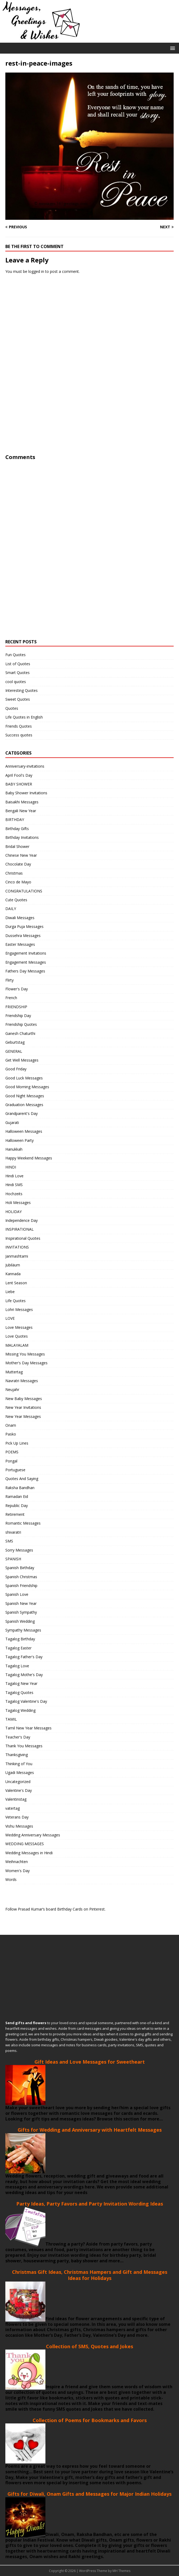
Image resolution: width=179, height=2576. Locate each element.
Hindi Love (14, 1175)
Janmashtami (16, 1256)
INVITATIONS (17, 1247)
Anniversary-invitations (24, 766)
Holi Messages (18, 1202)
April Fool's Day (18, 775)
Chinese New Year (21, 855)
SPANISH (13, 1558)
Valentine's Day (18, 1790)
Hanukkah (13, 1149)
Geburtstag (15, 1042)
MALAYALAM (16, 1345)
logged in (36, 271)
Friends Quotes (18, 726)
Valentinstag (15, 1799)
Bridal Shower (17, 846)
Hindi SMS (14, 1184)
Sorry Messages (19, 1550)
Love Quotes (16, 1336)
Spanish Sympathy (21, 1612)
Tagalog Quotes (19, 1692)
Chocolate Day (18, 864)
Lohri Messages (19, 1309)
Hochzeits (13, 1193)
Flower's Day (16, 988)
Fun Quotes (15, 654)
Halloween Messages (23, 1131)
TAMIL (11, 1719)
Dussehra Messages (23, 935)
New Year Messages (23, 1416)
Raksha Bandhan (19, 1487)
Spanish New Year (21, 1603)
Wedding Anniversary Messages (32, 1834)
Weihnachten (16, 1861)
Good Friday (15, 1068)
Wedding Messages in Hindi (29, 1852)
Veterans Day (17, 1817)
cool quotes (15, 681)
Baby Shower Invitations (26, 792)
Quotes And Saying (21, 1478)
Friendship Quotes (21, 1024)
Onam (10, 1425)
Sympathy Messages (23, 1630)
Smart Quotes (17, 672)
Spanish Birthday (19, 1567)
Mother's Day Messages (26, 1362)
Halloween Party (19, 1140)
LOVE (10, 1318)
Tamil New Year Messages (28, 1727)
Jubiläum (12, 1264)
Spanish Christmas (21, 1576)
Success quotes (18, 734)
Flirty (9, 980)
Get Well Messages (21, 1060)
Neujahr (12, 1389)
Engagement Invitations (25, 953)
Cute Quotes (16, 899)
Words (11, 1879)
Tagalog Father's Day (23, 1656)
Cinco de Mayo (18, 881)
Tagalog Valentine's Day (26, 1701)
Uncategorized (17, 1781)
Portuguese (15, 1469)
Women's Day (17, 1870)
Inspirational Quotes (22, 1238)
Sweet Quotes (17, 699)
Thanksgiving (16, 1754)
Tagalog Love (17, 1665)
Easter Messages (20, 944)
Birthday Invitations (22, 837)
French (11, 997)
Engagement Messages (25, 962)
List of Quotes (17, 663)
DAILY (10, 908)
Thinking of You (18, 1763)
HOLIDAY (13, 1211)
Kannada (13, 1273)
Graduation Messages (24, 1104)
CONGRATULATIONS (23, 891)
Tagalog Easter (18, 1647)
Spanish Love (16, 1594)
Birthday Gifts (17, 828)
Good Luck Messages (24, 1077)
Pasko (10, 1434)
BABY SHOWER (18, 784)
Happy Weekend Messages (28, 1158)
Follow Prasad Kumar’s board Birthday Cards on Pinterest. (55, 1909)
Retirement (15, 1514)
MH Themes (121, 2571)
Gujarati (12, 1122)
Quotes (11, 708)
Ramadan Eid (16, 1496)
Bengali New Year (20, 810)
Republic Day (16, 1505)
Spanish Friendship (21, 1585)
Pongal (11, 1461)
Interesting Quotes (21, 690)
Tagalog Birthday (20, 1638)
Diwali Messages (19, 917)
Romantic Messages (23, 1523)
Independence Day (21, 1220)
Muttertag (14, 1371)
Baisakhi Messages (21, 801)
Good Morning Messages (27, 1086)
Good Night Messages (24, 1095)
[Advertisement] (45, 372)
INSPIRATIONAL (19, 1229)
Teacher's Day (17, 1737)
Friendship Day (18, 1015)
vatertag (12, 1808)
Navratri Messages (21, 1380)
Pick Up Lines (16, 1443)
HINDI (10, 1167)
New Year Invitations (23, 1407)
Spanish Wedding (20, 1621)
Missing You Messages (25, 1354)
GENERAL (13, 1051)
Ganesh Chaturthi (20, 1033)
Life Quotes (15, 1300)
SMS (9, 1541)
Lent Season (16, 1282)
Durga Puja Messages (24, 926)
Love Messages (19, 1327)
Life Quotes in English (24, 717)
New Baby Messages (23, 1398)
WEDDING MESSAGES (24, 1843)
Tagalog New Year (21, 1683)
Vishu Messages (19, 1826)
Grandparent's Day (21, 1113)
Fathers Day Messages (25, 971)
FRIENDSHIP (16, 1006)
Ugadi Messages (19, 1772)
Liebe (10, 1291)
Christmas (14, 873)
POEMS (11, 1451)
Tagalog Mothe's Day (24, 1674)
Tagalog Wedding (20, 1710)
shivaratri (13, 1532)
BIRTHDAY (14, 819)
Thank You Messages (23, 1745)
